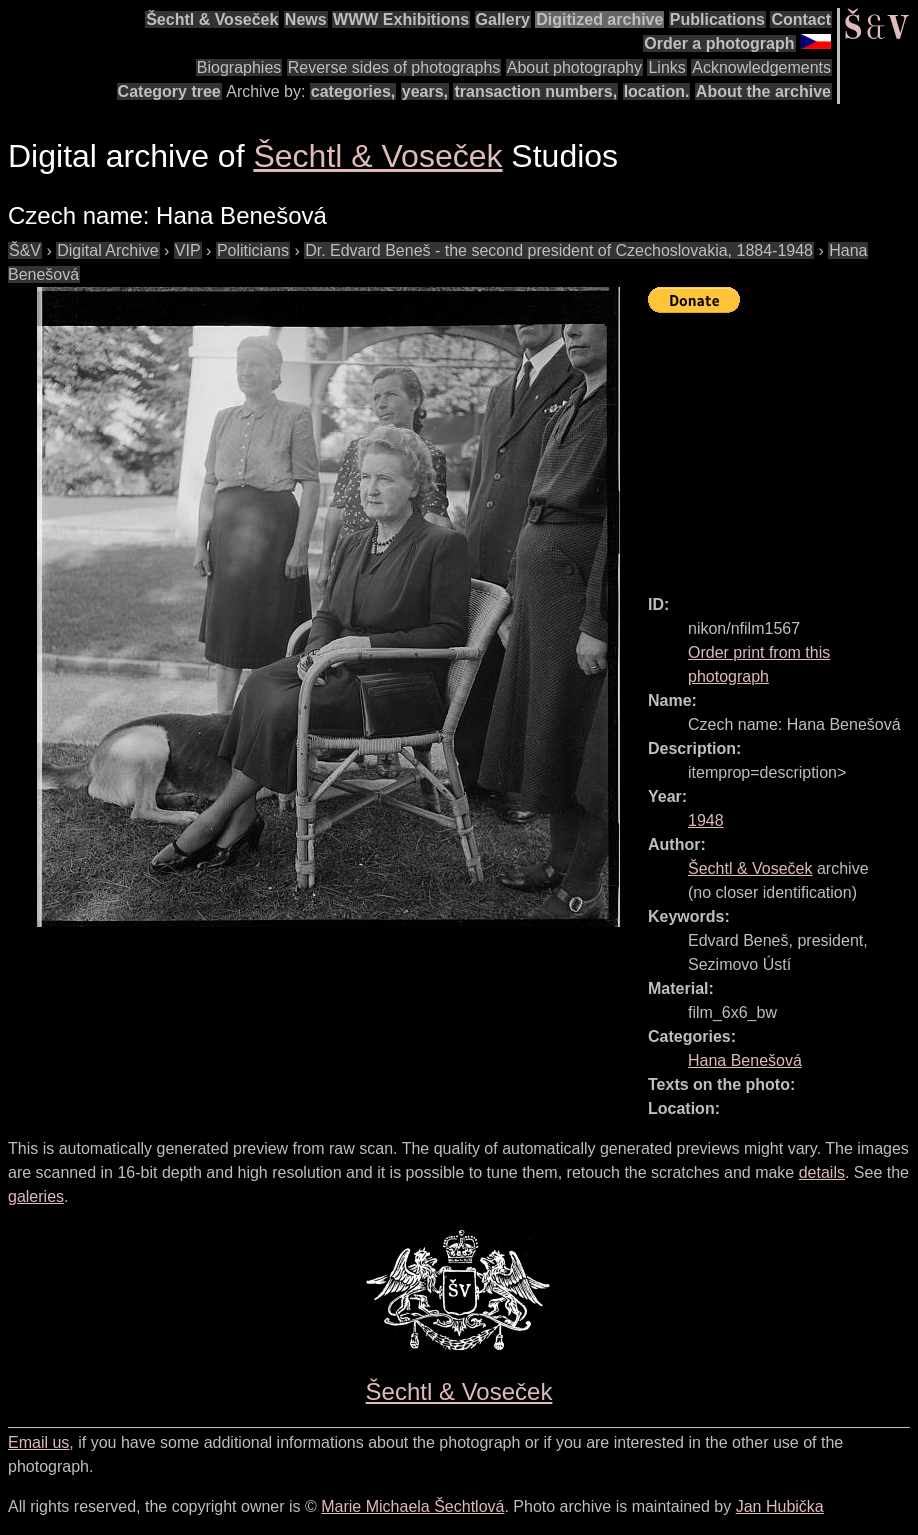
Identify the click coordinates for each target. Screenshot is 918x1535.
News (306, 19)
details (822, 1172)
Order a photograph (719, 43)
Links (666, 67)
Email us (38, 1442)
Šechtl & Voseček (212, 19)
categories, (353, 91)
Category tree (169, 91)
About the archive (763, 91)
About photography (574, 67)
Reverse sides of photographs (394, 67)
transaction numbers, (535, 91)
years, (425, 91)
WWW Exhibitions (401, 19)
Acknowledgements (761, 67)
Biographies (239, 67)
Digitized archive (599, 19)
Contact (801, 19)
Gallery (503, 19)
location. (657, 91)
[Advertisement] (783, 445)
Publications (717, 19)
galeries (36, 1196)
